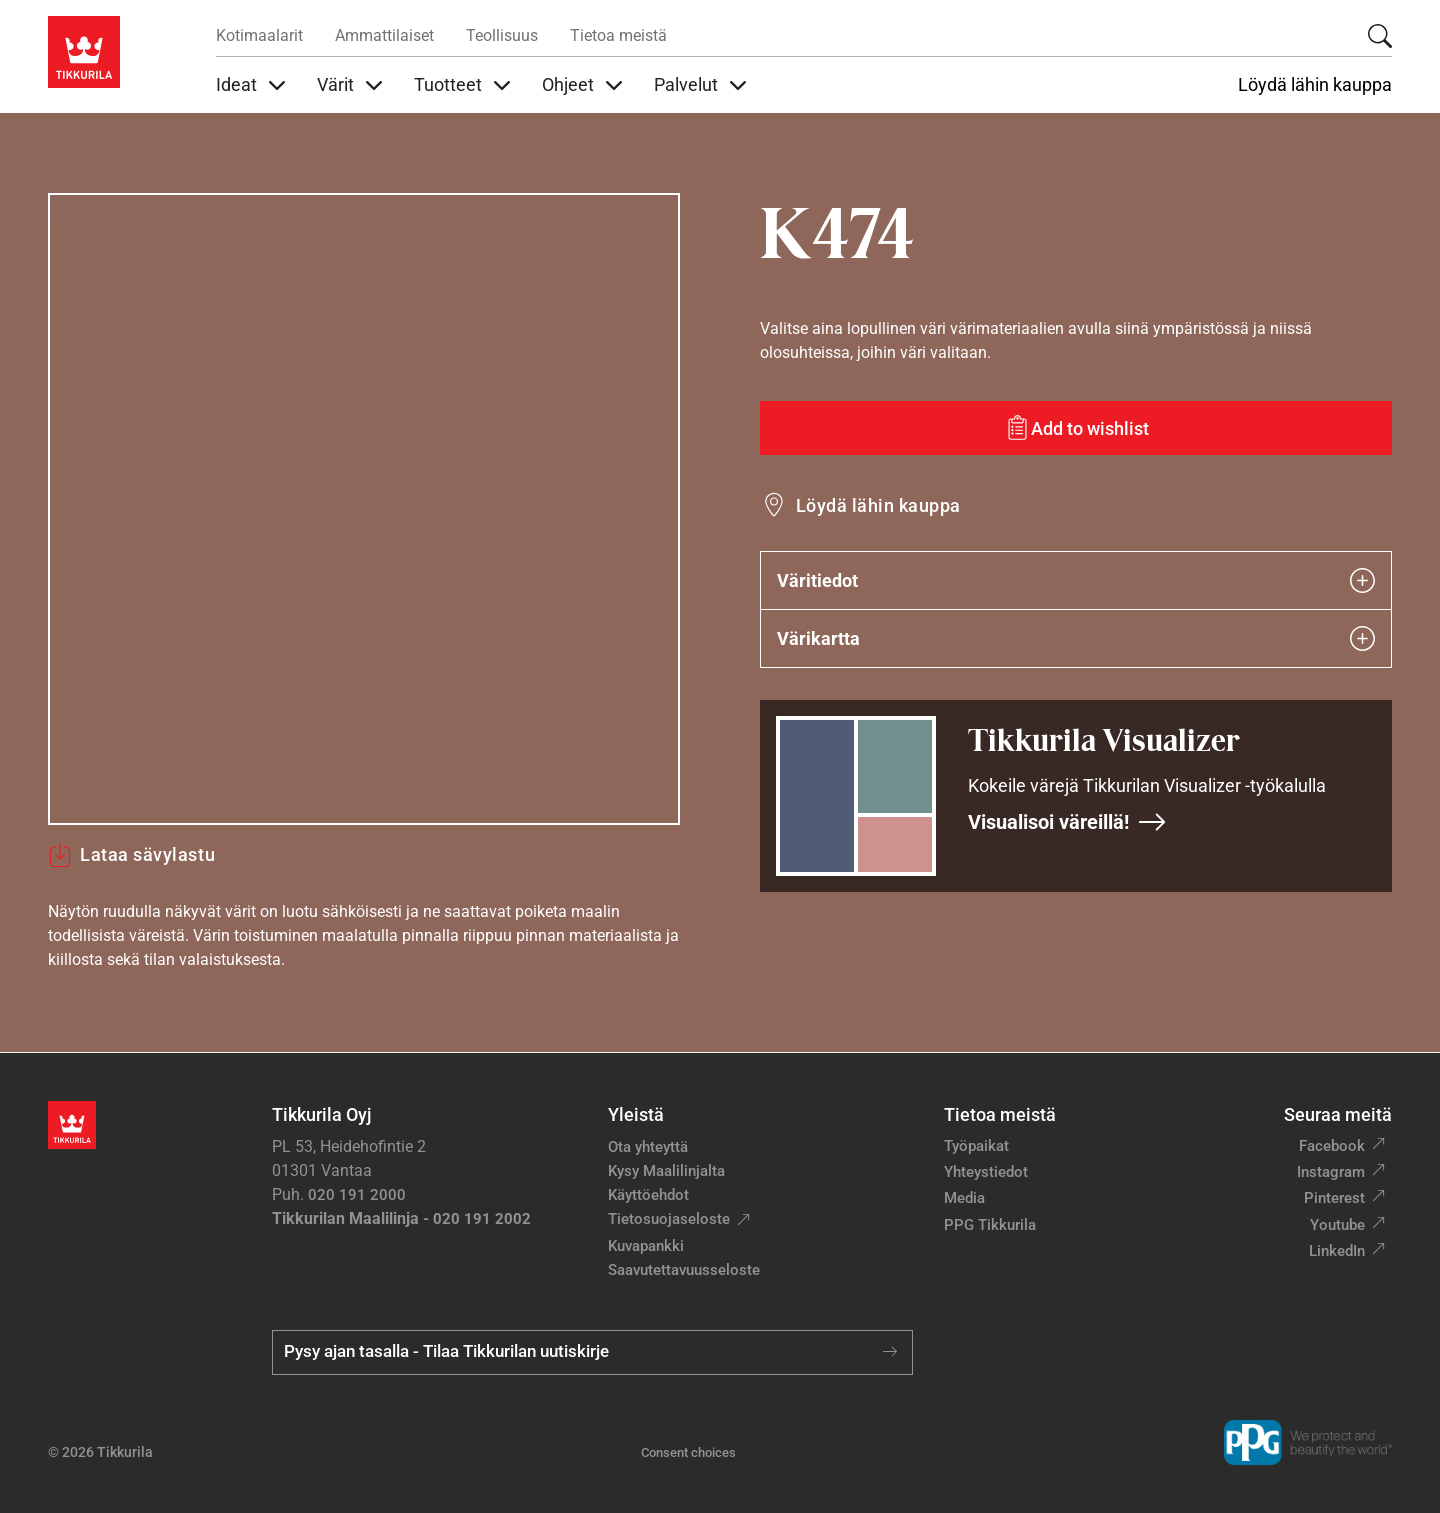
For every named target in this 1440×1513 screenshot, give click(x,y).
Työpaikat (976, 1146)
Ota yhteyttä (648, 1147)
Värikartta (1076, 638)
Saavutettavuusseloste (684, 1270)
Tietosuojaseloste (669, 1219)
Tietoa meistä (618, 35)
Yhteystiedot (986, 1172)
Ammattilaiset (384, 35)
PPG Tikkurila (990, 1225)
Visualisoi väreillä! (1067, 822)
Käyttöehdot (648, 1195)
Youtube (1337, 1225)
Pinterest (1334, 1198)
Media (964, 1198)
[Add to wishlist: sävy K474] (1076, 428)
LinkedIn (1337, 1251)
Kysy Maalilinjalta (666, 1171)
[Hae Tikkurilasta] (1380, 36)
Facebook (1332, 1146)
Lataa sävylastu (131, 855)
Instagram (1331, 1172)
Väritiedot (1076, 580)
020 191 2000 (357, 1195)
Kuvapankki (646, 1246)
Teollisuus (502, 35)
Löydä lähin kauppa (1315, 85)
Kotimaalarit (259, 35)
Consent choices (688, 1452)
